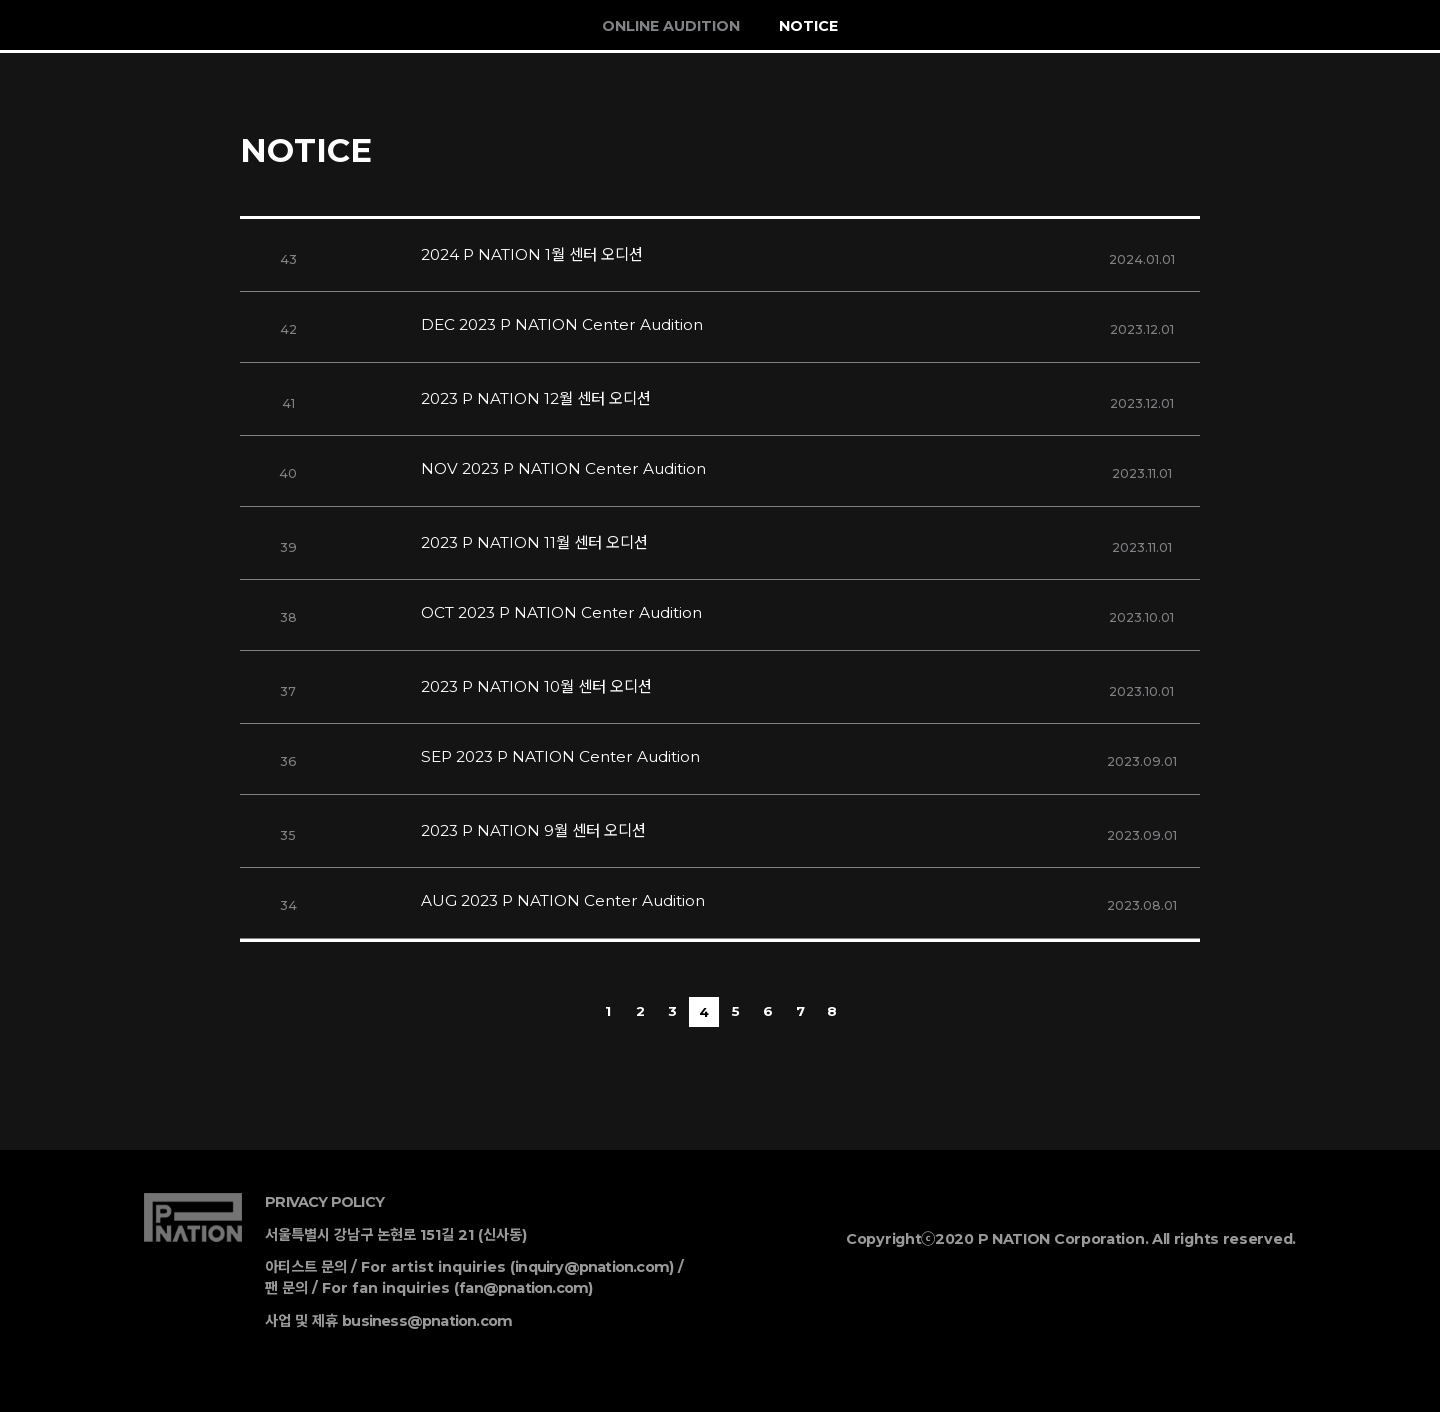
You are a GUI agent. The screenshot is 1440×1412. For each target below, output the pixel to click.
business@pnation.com (427, 1321)
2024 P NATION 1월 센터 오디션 (532, 254)
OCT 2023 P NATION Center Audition (561, 612)
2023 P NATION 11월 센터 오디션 (534, 542)
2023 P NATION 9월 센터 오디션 (533, 830)
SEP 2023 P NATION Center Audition (560, 756)
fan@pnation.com (523, 1288)
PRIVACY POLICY (324, 1202)
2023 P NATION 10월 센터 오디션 (536, 686)
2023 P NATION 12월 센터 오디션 (536, 398)
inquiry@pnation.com (592, 1267)
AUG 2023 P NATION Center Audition (563, 900)
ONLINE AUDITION (671, 26)
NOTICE (808, 26)
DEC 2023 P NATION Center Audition (562, 324)
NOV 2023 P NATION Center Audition (563, 468)
